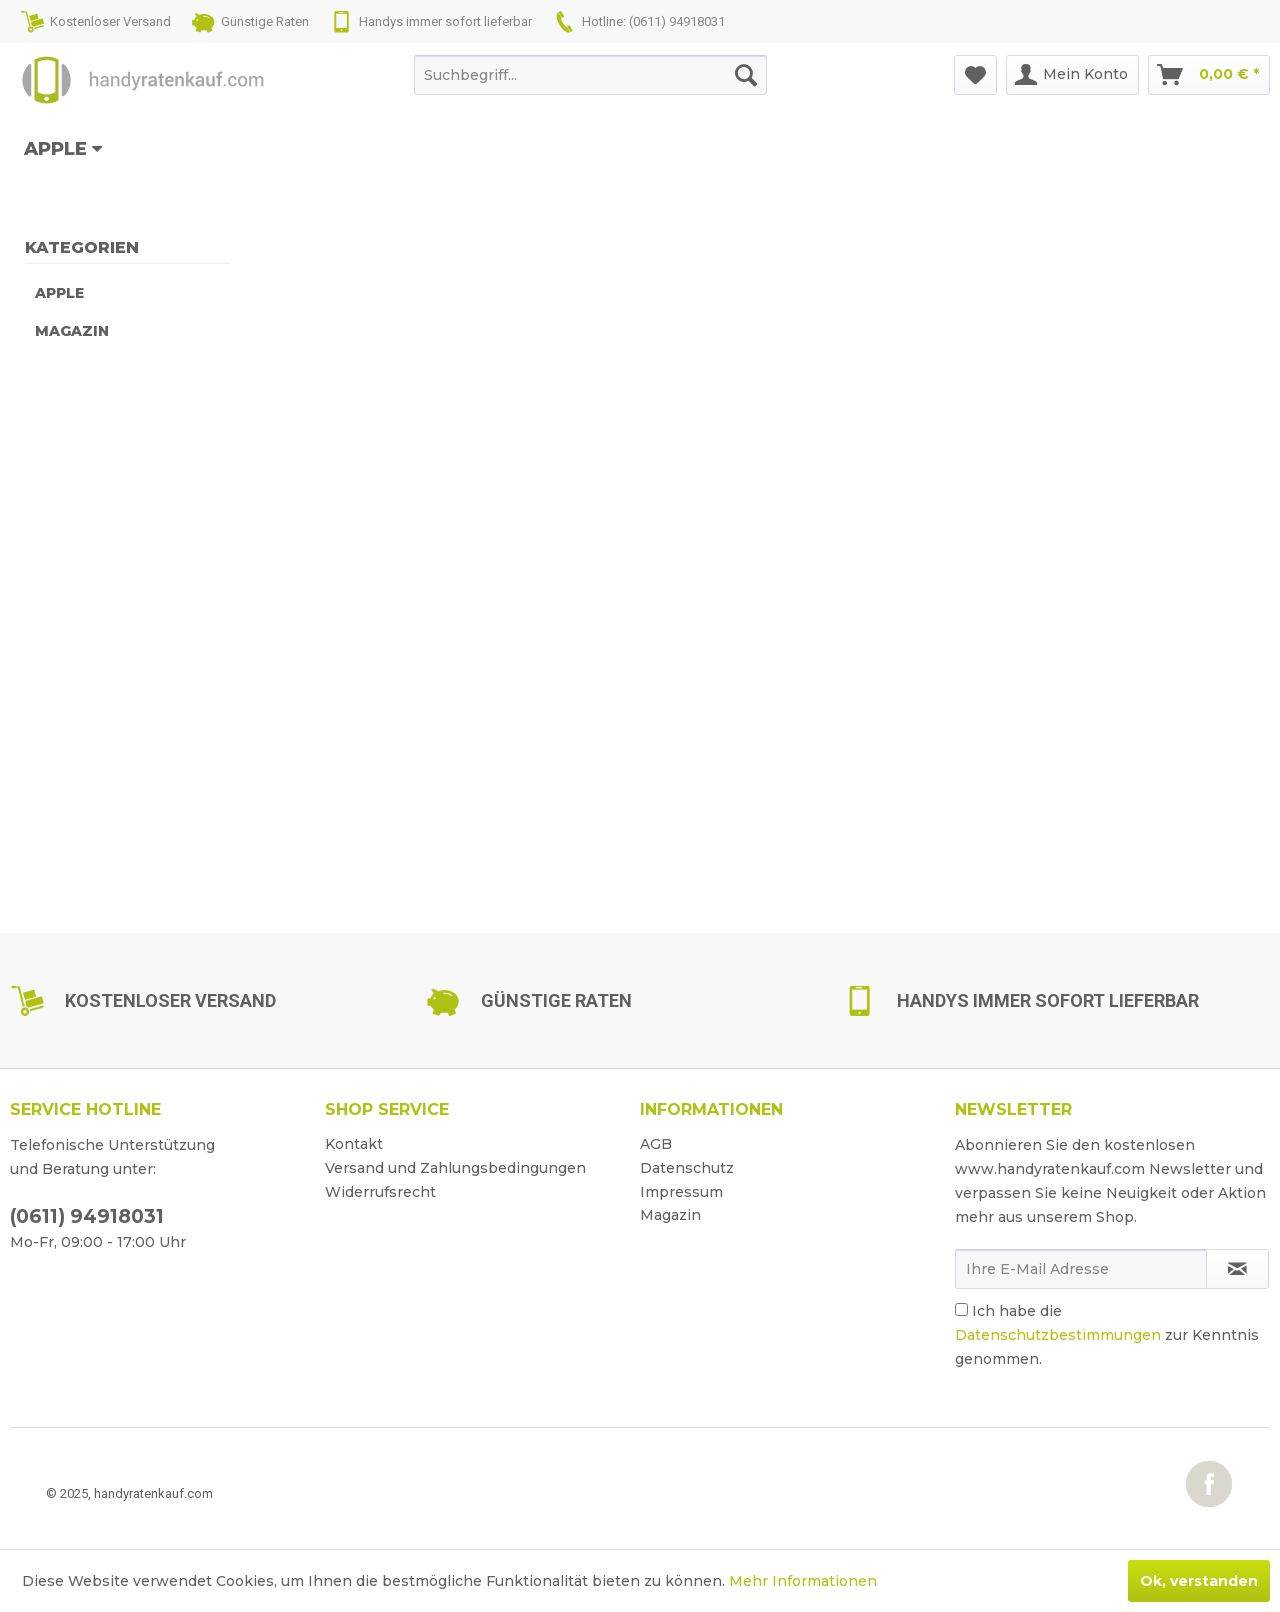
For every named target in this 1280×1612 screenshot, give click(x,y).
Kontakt (354, 1144)
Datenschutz (687, 1168)
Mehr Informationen (803, 1581)
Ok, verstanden (1199, 1581)
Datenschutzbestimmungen (1058, 1335)
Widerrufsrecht (380, 1192)
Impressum (681, 1192)
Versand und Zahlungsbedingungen (455, 1168)
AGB (656, 1144)
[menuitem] (590, 75)
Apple (59, 293)
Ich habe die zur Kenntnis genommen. (1107, 1335)
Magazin (72, 331)
